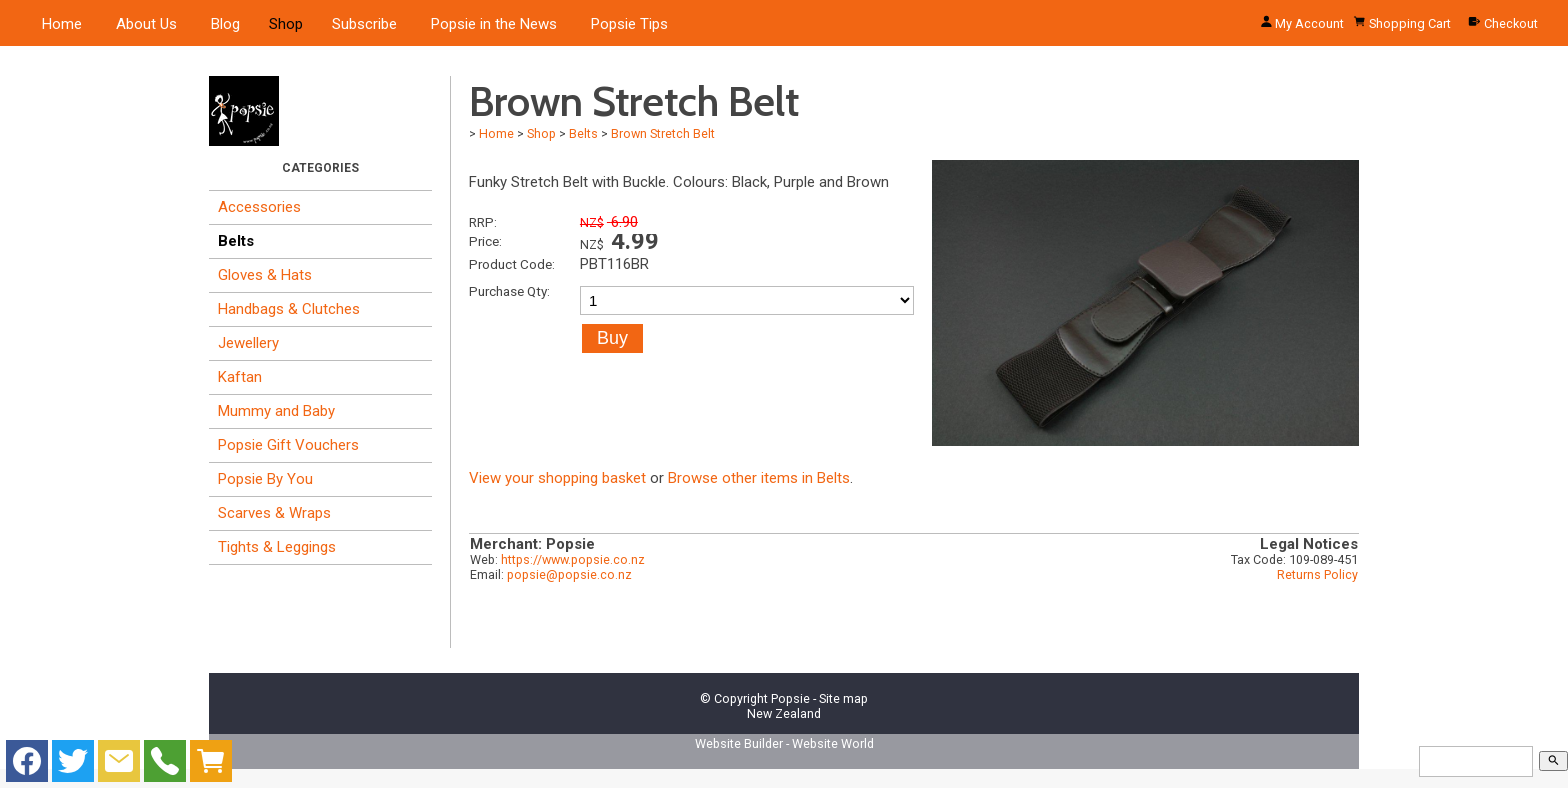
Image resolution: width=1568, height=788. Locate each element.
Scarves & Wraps (274, 513)
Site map (843, 698)
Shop (286, 24)
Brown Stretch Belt (663, 133)
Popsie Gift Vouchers (288, 445)
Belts (236, 241)
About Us (146, 24)
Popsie (790, 698)
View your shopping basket (557, 478)
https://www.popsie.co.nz (573, 559)
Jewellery (248, 343)
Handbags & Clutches (289, 309)
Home (62, 24)
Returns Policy (1317, 574)
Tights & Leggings (277, 547)
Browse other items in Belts (759, 478)
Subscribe (364, 24)
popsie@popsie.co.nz (569, 574)
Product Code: (512, 264)
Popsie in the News (494, 24)
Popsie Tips (629, 24)
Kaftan (240, 377)
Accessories (259, 207)
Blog (225, 24)
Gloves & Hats (265, 275)
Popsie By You (265, 479)
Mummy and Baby (276, 411)
